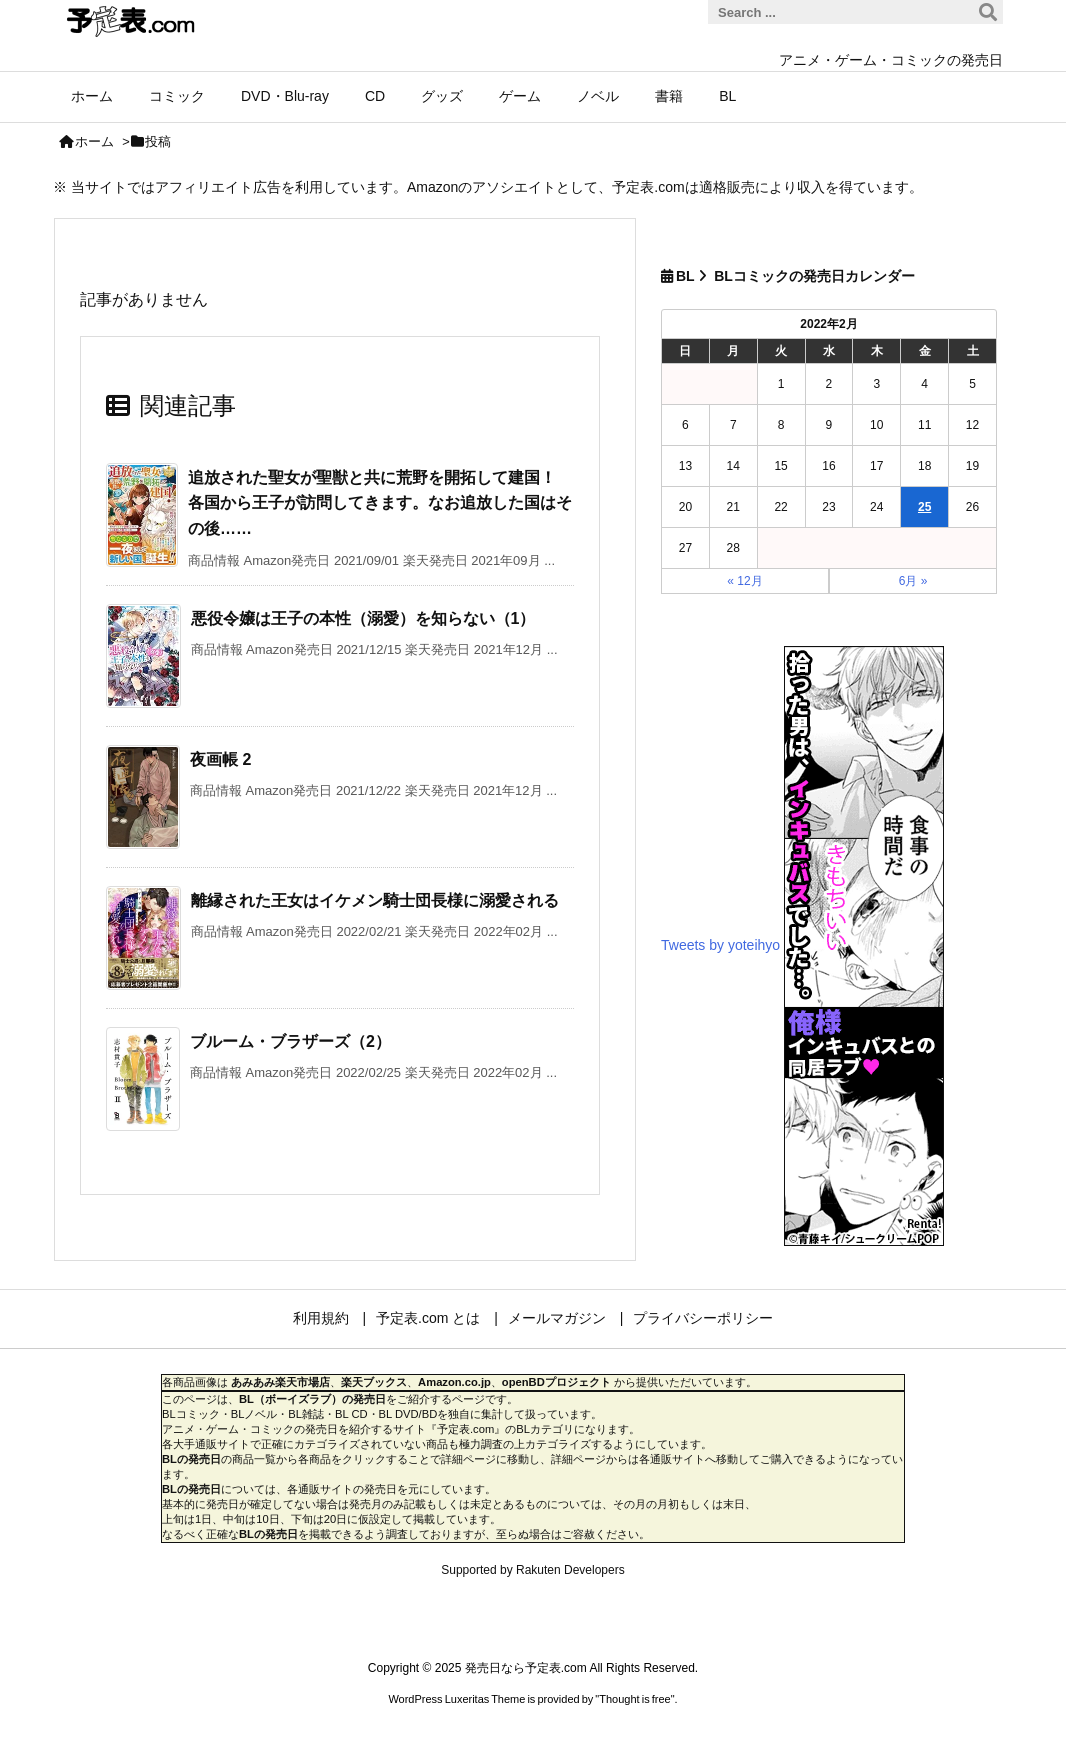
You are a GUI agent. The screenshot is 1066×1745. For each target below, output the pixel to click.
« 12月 (744, 581)
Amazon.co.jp (454, 1382)
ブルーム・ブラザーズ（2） (290, 1041)
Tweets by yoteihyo (720, 944)
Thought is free (634, 1699)
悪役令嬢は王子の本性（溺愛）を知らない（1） (363, 618)
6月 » (913, 581)
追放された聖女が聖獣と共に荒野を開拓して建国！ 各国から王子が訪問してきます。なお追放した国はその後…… (380, 503)
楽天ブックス (374, 1382)
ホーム (94, 141)
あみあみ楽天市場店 (280, 1382)
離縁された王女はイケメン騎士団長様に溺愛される (375, 900)
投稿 (158, 141)
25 (924, 507)
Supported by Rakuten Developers (532, 1570)
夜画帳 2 (220, 759)
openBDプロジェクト (556, 1382)
